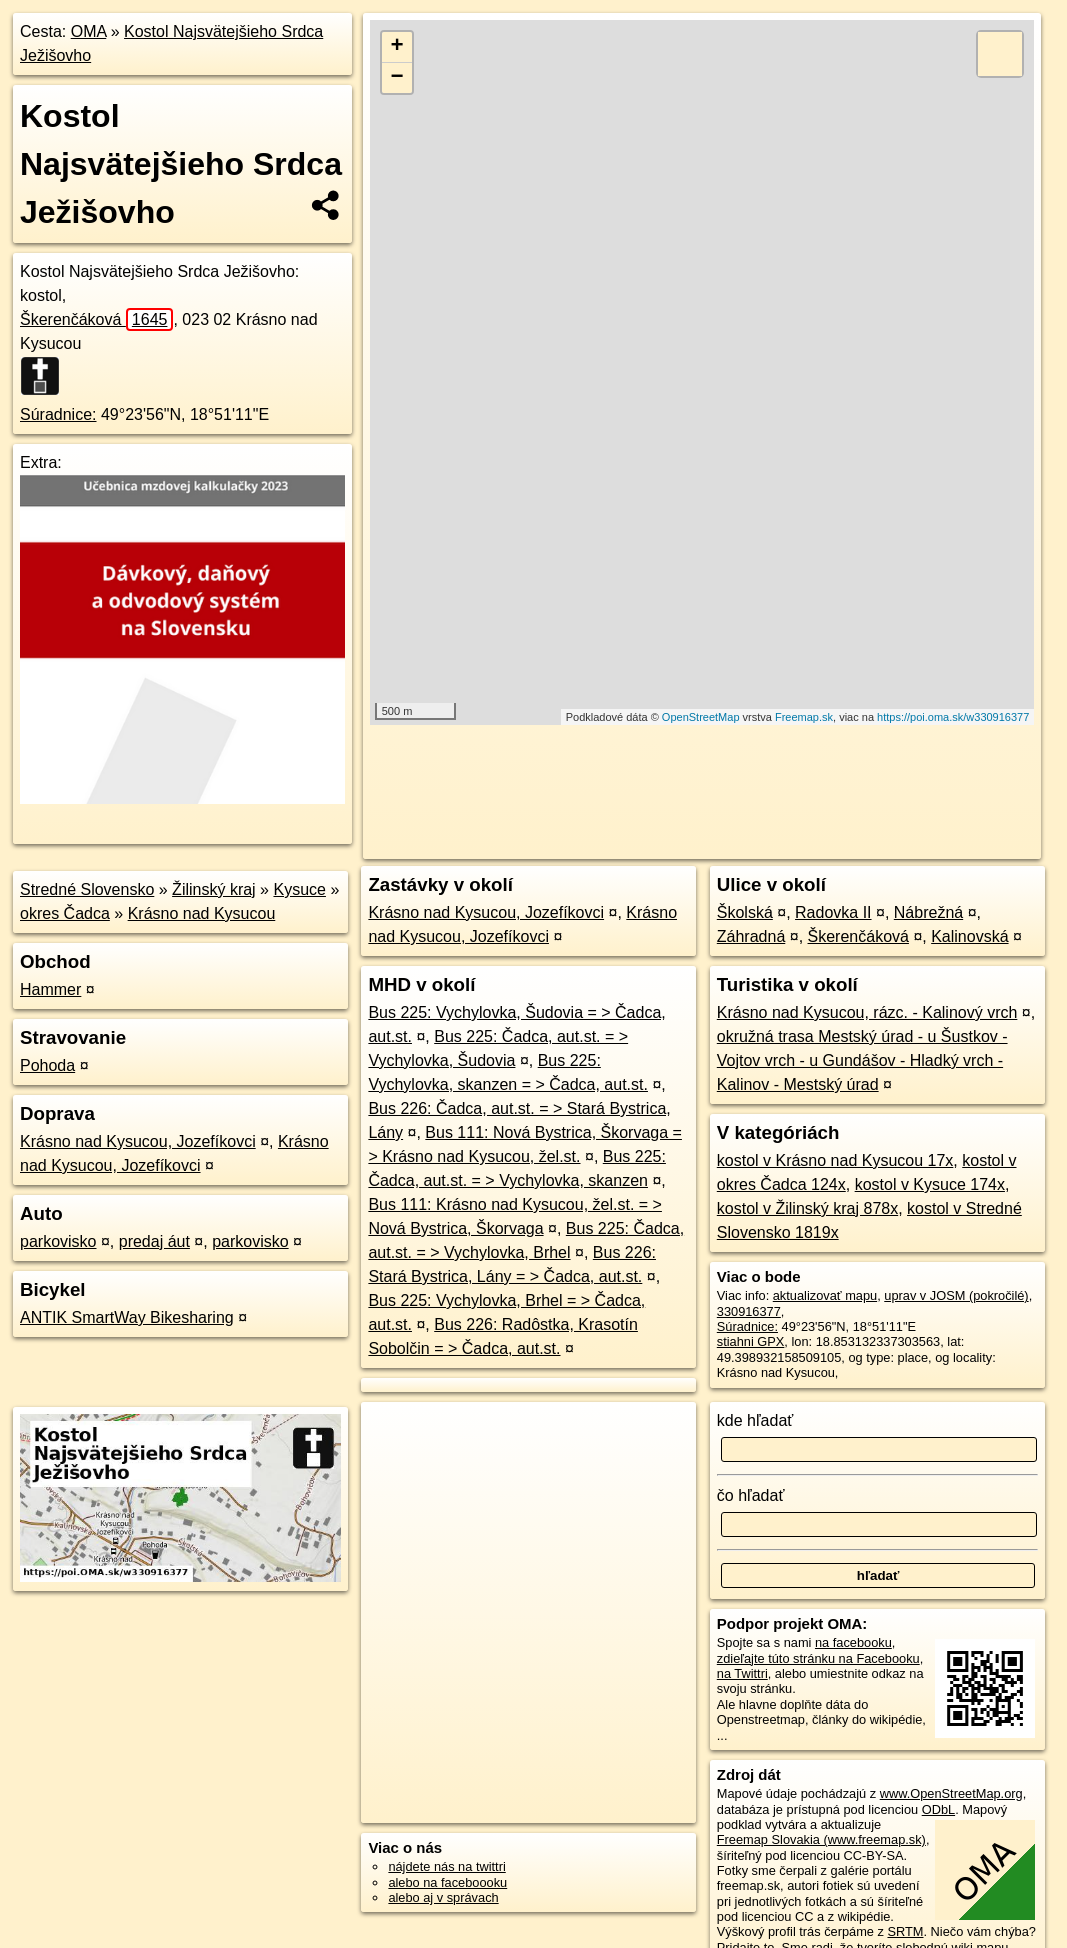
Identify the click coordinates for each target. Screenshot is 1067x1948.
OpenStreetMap (701, 717)
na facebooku (853, 1642)
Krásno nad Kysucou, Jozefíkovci (138, 1141)
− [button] (397, 78)
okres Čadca (65, 913)
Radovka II (833, 912)
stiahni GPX (751, 1341)
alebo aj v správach (443, 1897)
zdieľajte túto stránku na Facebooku (818, 1658)
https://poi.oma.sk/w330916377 (953, 717)
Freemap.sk (804, 717)
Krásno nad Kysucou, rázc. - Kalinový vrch (867, 1012)
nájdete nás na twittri (446, 1866)
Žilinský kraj (214, 889)
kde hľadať (755, 1420)
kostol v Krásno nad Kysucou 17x (835, 1160)
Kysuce (299, 889)
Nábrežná (928, 912)
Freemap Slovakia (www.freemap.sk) (821, 1839)
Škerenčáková (96, 319)
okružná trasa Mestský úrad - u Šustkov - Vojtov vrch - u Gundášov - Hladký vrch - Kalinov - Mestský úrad (862, 1060)
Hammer (50, 989)
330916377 (749, 1311)
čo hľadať (751, 1495)
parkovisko (58, 1241)
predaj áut (154, 1241)
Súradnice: (58, 414)
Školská (745, 912)
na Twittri (742, 1673)
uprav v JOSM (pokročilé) (956, 1295)
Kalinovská (969, 936)
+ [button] (397, 47)
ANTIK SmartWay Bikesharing (127, 1317)
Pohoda (47, 1065)
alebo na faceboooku (447, 1882)
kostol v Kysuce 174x (930, 1184)
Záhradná (751, 936)
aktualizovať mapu (825, 1295)
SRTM (905, 1931)
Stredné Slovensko (87, 889)
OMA (89, 31)
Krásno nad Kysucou (202, 913)
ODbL (938, 1809)
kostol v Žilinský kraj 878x (807, 1208)
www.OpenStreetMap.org (951, 1793)
